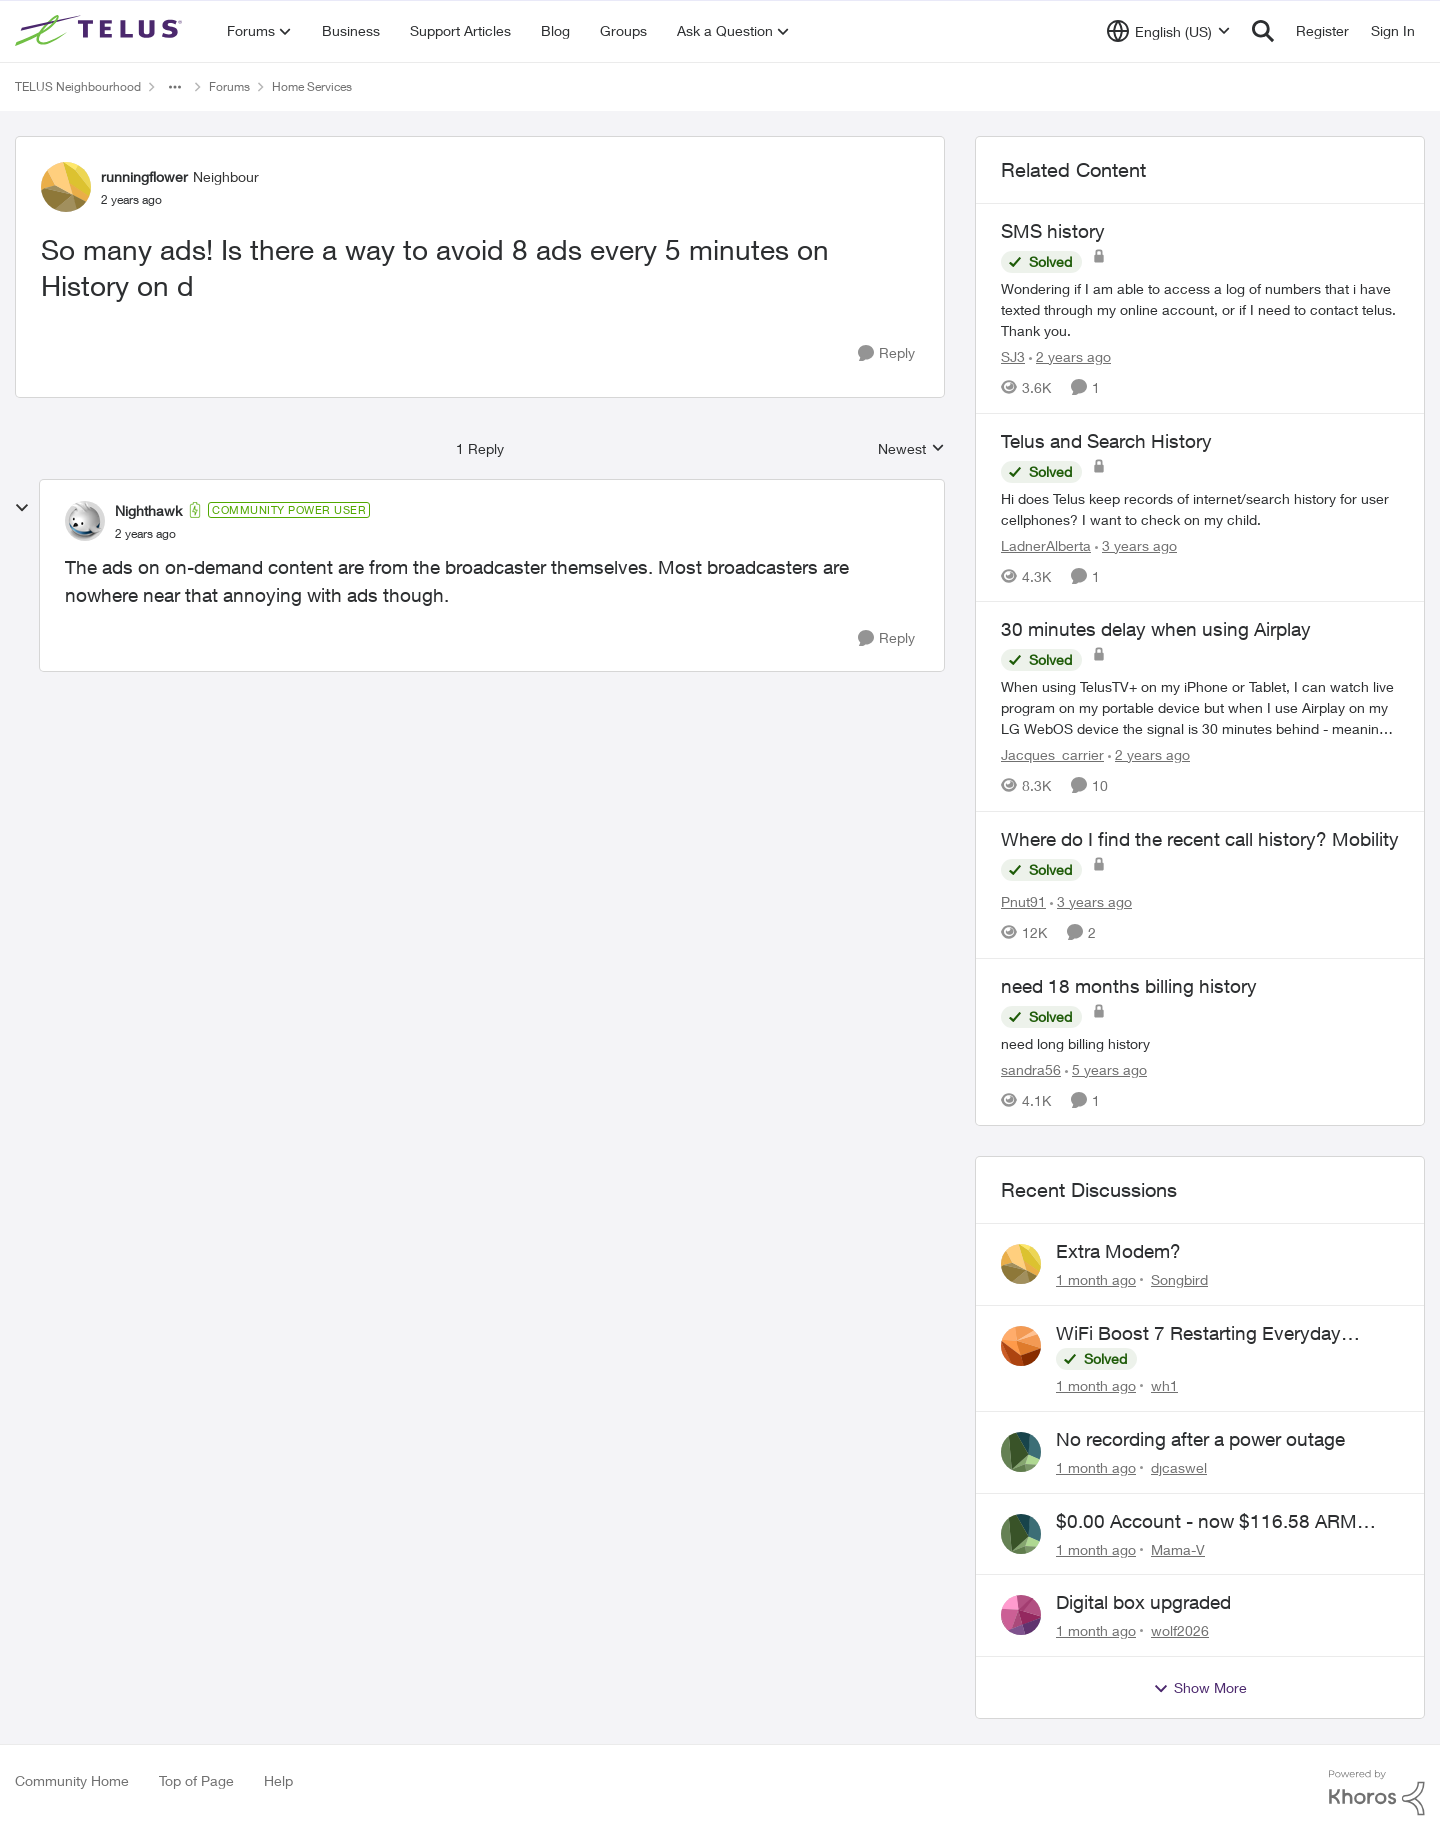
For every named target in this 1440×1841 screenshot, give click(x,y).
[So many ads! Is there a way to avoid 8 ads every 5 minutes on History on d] (145, 534)
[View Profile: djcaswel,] (1021, 1452)
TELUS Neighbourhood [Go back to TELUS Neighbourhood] (78, 86)
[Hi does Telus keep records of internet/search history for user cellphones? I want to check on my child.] (1200, 508)
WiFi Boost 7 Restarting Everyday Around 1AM (1198, 1334)
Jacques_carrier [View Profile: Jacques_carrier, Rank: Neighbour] (1052, 754)
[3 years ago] (1136, 544)
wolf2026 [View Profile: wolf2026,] (1180, 1630)
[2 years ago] (1070, 356)
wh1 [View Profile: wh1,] (1164, 1385)
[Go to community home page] (101, 31)
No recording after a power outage (1200, 1439)
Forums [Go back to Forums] (229, 86)
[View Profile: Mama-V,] (1021, 1534)
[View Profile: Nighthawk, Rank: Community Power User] (85, 521)
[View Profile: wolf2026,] (1021, 1615)
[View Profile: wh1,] (1021, 1346)
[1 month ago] (1096, 1279)
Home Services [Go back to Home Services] (312, 86)
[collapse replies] (22, 508)
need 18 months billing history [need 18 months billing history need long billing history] (1129, 986)
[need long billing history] (1200, 1042)
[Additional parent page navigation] (175, 87)
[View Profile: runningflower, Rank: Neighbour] (66, 187)
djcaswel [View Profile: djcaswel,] (1179, 1467)
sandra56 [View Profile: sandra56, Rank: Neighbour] (1031, 1068)
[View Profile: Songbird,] (1021, 1264)
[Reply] (886, 353)
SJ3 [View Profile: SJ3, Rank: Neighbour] (1013, 356)
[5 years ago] (1106, 1068)
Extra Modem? (1118, 1251)
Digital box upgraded (1143, 1602)
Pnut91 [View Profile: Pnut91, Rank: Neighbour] (1023, 901)
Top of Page (196, 1780)
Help (278, 1780)
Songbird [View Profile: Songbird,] (1179, 1279)
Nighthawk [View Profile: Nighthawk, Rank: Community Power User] (148, 510)
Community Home (72, 1780)
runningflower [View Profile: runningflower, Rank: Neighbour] (144, 176)
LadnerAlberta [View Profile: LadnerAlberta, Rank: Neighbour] (1046, 544)
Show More (1200, 1688)
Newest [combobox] (911, 449)
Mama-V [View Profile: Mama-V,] (1178, 1548)
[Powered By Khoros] (1377, 1793)
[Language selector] (1168, 31)
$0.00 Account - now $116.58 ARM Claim (1206, 1522)
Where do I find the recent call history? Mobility (1200, 839)
